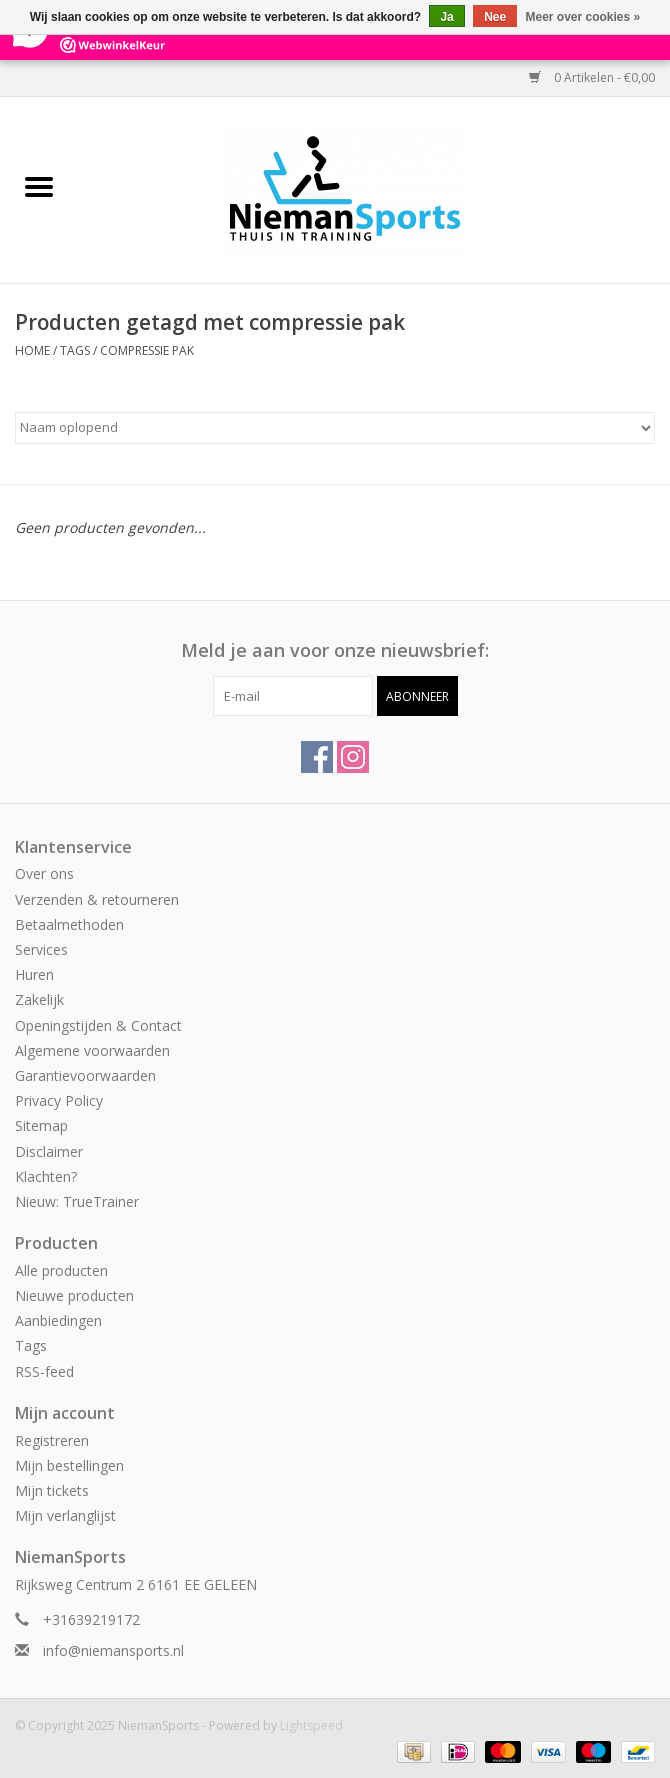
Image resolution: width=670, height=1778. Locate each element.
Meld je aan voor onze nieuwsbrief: (335, 650)
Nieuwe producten (74, 1295)
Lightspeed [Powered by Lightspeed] (311, 1725)
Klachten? (46, 1176)
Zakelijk (39, 999)
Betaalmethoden (69, 924)
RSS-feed (44, 1371)
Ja (446, 17)
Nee (495, 17)
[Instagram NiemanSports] (353, 757)
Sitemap (41, 1125)
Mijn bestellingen (69, 1465)
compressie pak (147, 350)
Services (41, 949)
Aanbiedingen (58, 1320)
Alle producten (61, 1270)
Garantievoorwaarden (85, 1075)
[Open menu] (39, 186)
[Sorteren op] (335, 428)
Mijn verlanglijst (65, 1515)
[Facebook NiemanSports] (317, 757)
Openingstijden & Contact (98, 1025)
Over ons (44, 873)
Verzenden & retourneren (97, 899)
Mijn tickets (52, 1490)
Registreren (52, 1440)
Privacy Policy (59, 1100)
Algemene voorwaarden (92, 1050)
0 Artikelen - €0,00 (592, 77)
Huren (34, 974)
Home (32, 350)
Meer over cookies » (583, 17)
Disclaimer (49, 1151)
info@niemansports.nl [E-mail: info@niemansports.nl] (113, 1650)
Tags (75, 350)
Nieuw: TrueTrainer (77, 1201)
